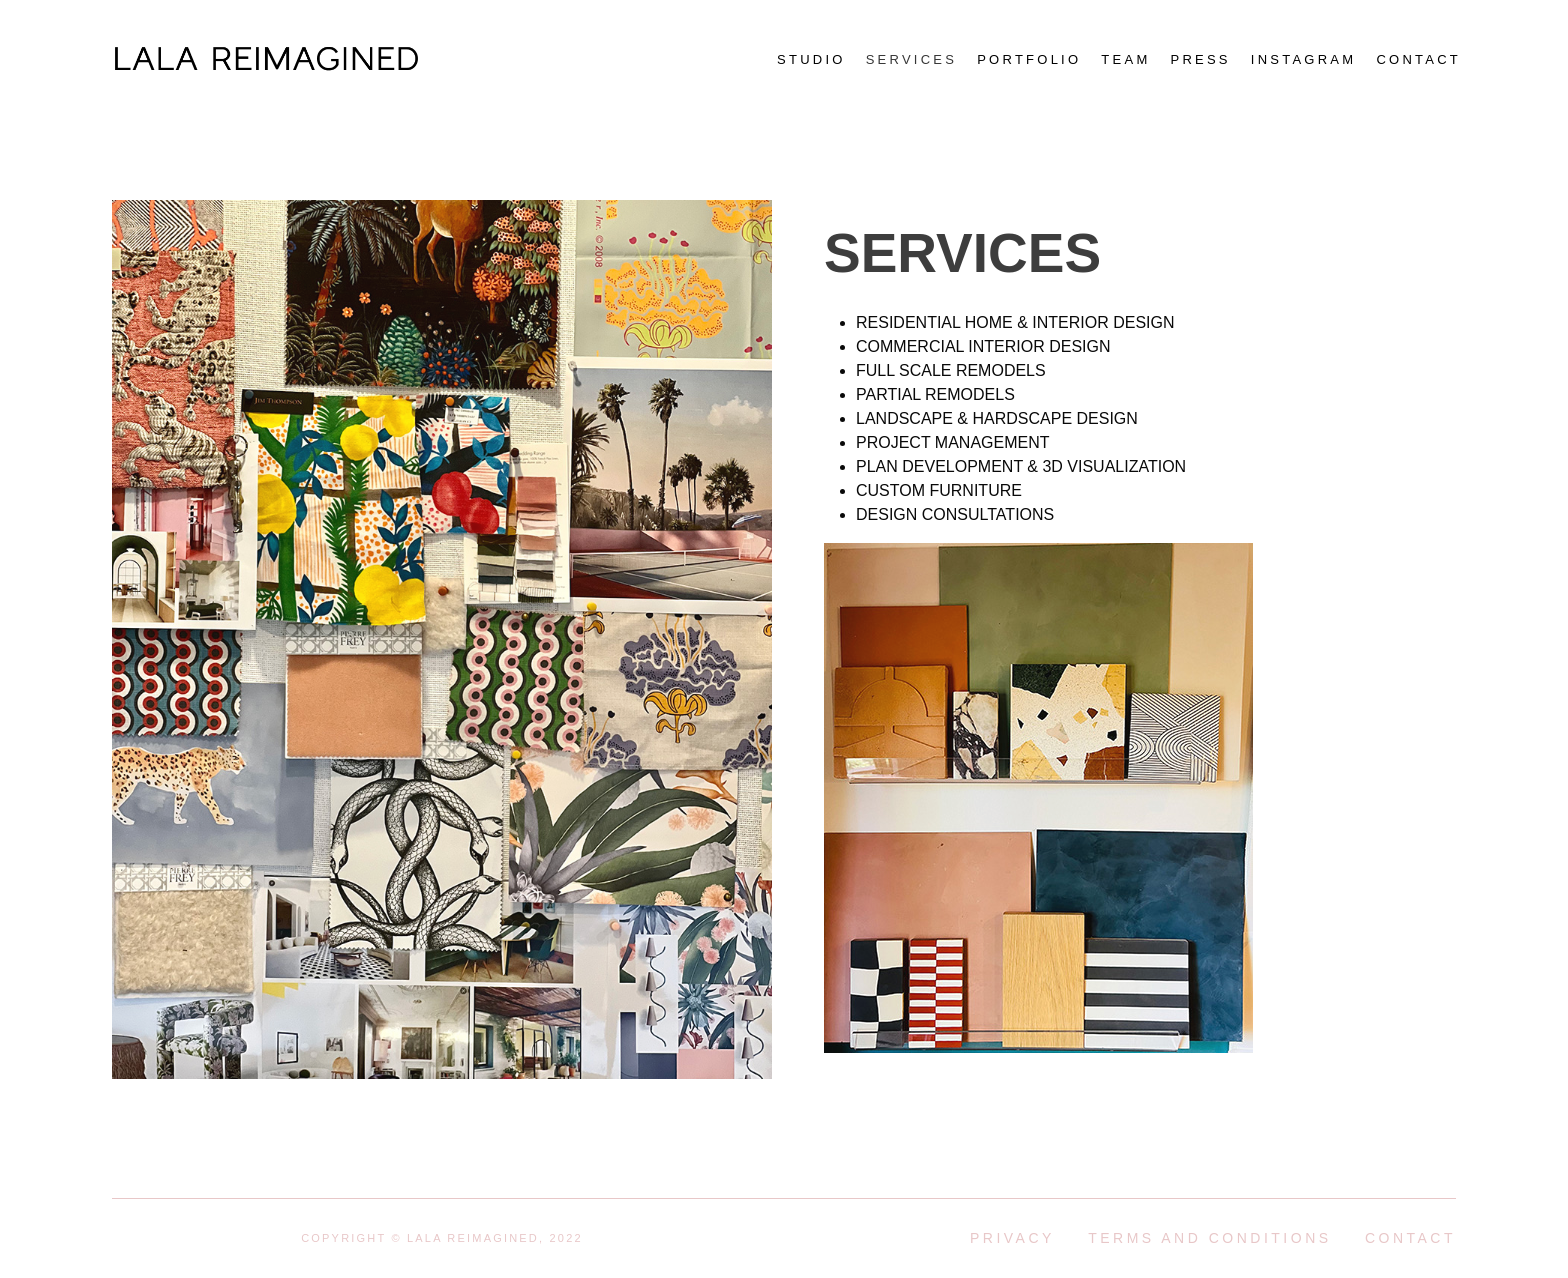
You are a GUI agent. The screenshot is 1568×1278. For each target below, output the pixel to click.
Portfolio (1029, 59)
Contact (1418, 59)
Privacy (1012, 1238)
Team (1125, 59)
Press (1200, 59)
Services (912, 59)
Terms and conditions (1209, 1238)
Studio (811, 59)
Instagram (1304, 59)
